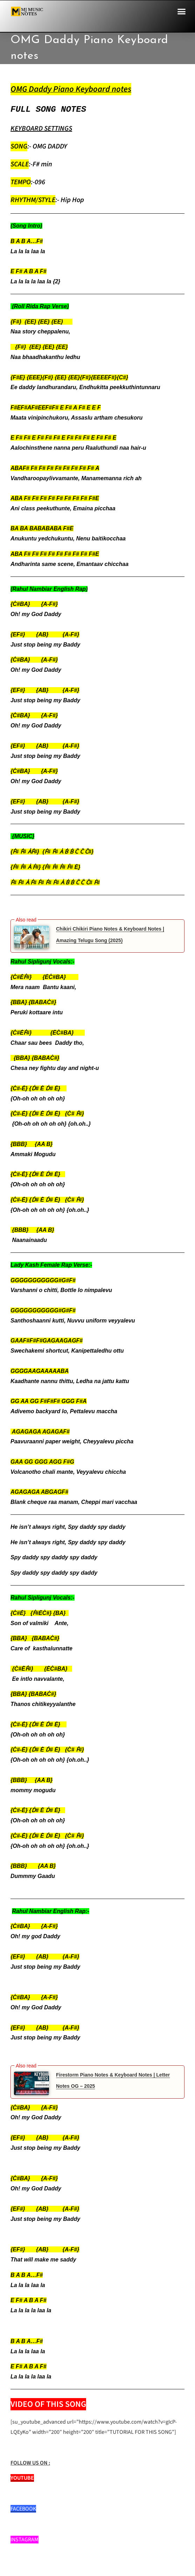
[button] (181, 11)
